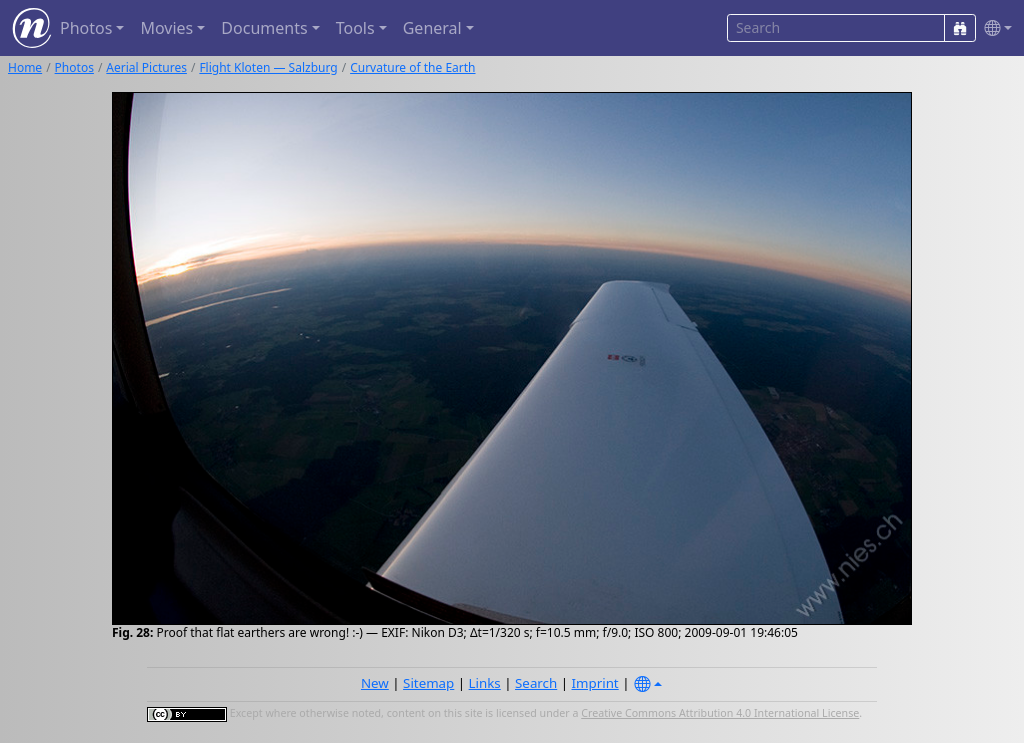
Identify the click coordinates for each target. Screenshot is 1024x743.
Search (536, 683)
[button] (994, 28)
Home (25, 67)
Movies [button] (166, 28)
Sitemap (428, 683)
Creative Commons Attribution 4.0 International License (720, 713)
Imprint (595, 683)
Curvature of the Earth (412, 67)
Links (485, 683)
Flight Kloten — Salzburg (268, 67)
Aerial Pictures (146, 67)
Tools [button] (355, 28)
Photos (74, 67)
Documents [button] (264, 28)
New (375, 683)
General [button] (432, 28)
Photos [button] (86, 28)
